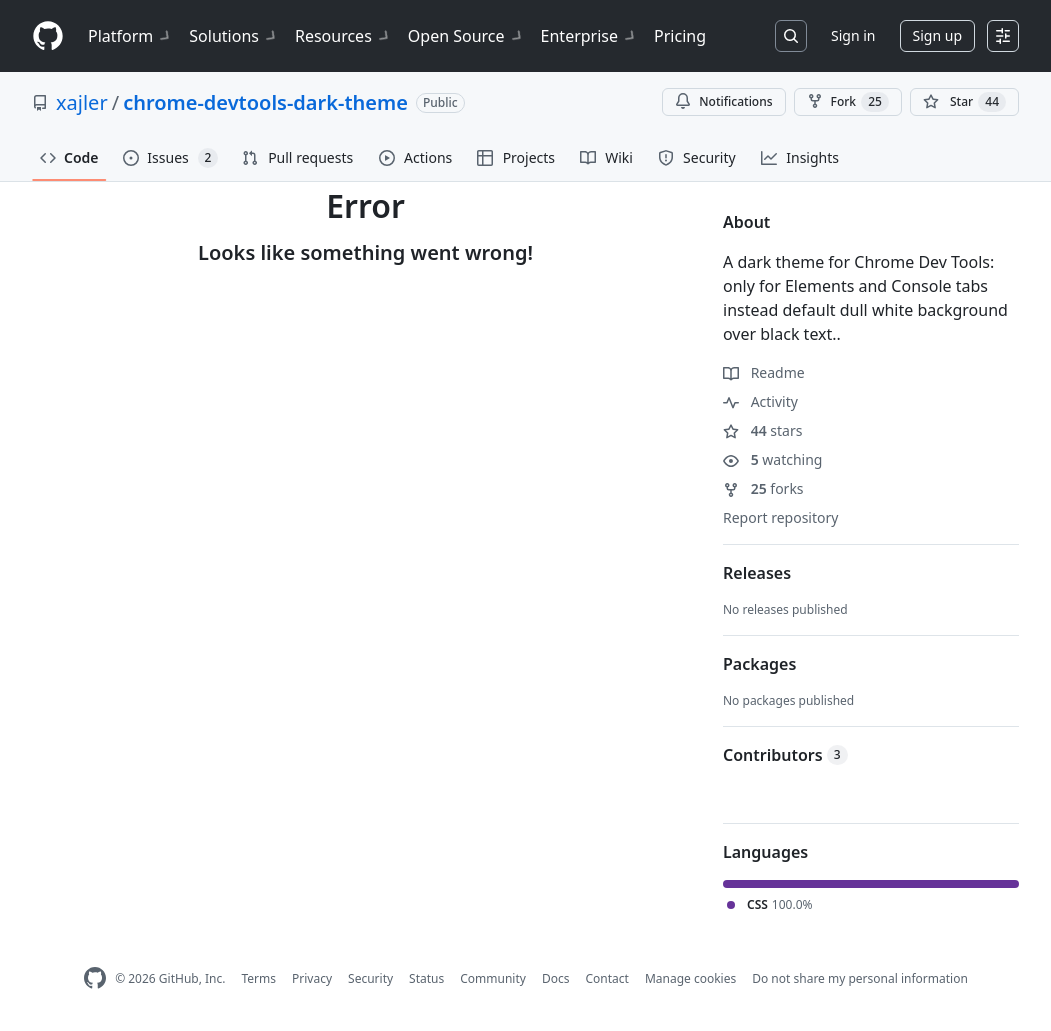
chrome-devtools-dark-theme (265, 102)
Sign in (853, 35)
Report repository (780, 517)
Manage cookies (690, 978)
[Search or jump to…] (791, 36)
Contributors (785, 755)
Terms (258, 978)
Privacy (312, 978)
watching (772, 459)
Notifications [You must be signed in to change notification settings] (723, 101)
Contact (606, 978)
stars (762, 430)
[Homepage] (48, 36)
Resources (343, 36)
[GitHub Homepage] (95, 978)
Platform (130, 36)
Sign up (937, 35)
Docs (556, 978)
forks (763, 488)
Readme (764, 372)
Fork (848, 102)
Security (370, 978)
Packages (759, 664)
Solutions (234, 36)
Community (493, 978)
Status (426, 978)
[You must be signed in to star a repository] (964, 102)
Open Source (466, 36)
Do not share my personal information (860, 978)
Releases (757, 573)
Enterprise (589, 36)
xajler (82, 102)
